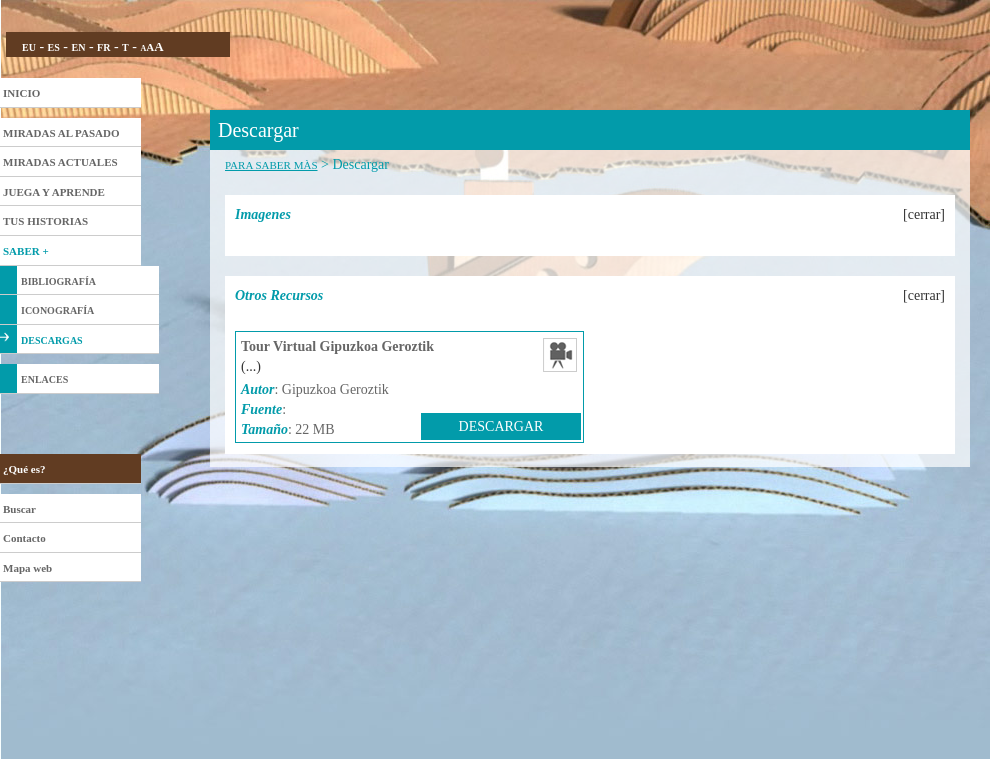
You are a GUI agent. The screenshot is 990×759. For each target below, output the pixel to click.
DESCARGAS (52, 340)
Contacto (24, 538)
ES (54, 47)
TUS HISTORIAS (45, 221)
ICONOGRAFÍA (57, 310)
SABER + (26, 251)
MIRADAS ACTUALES (60, 162)
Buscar (19, 509)
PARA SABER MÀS (271, 165)
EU (29, 47)
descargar (501, 426)
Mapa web (27, 568)
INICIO (21, 93)
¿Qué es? (24, 469)
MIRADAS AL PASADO (61, 133)
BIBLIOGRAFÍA (58, 281)
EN (78, 47)
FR (103, 47)
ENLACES (44, 379)
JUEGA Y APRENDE (54, 192)
